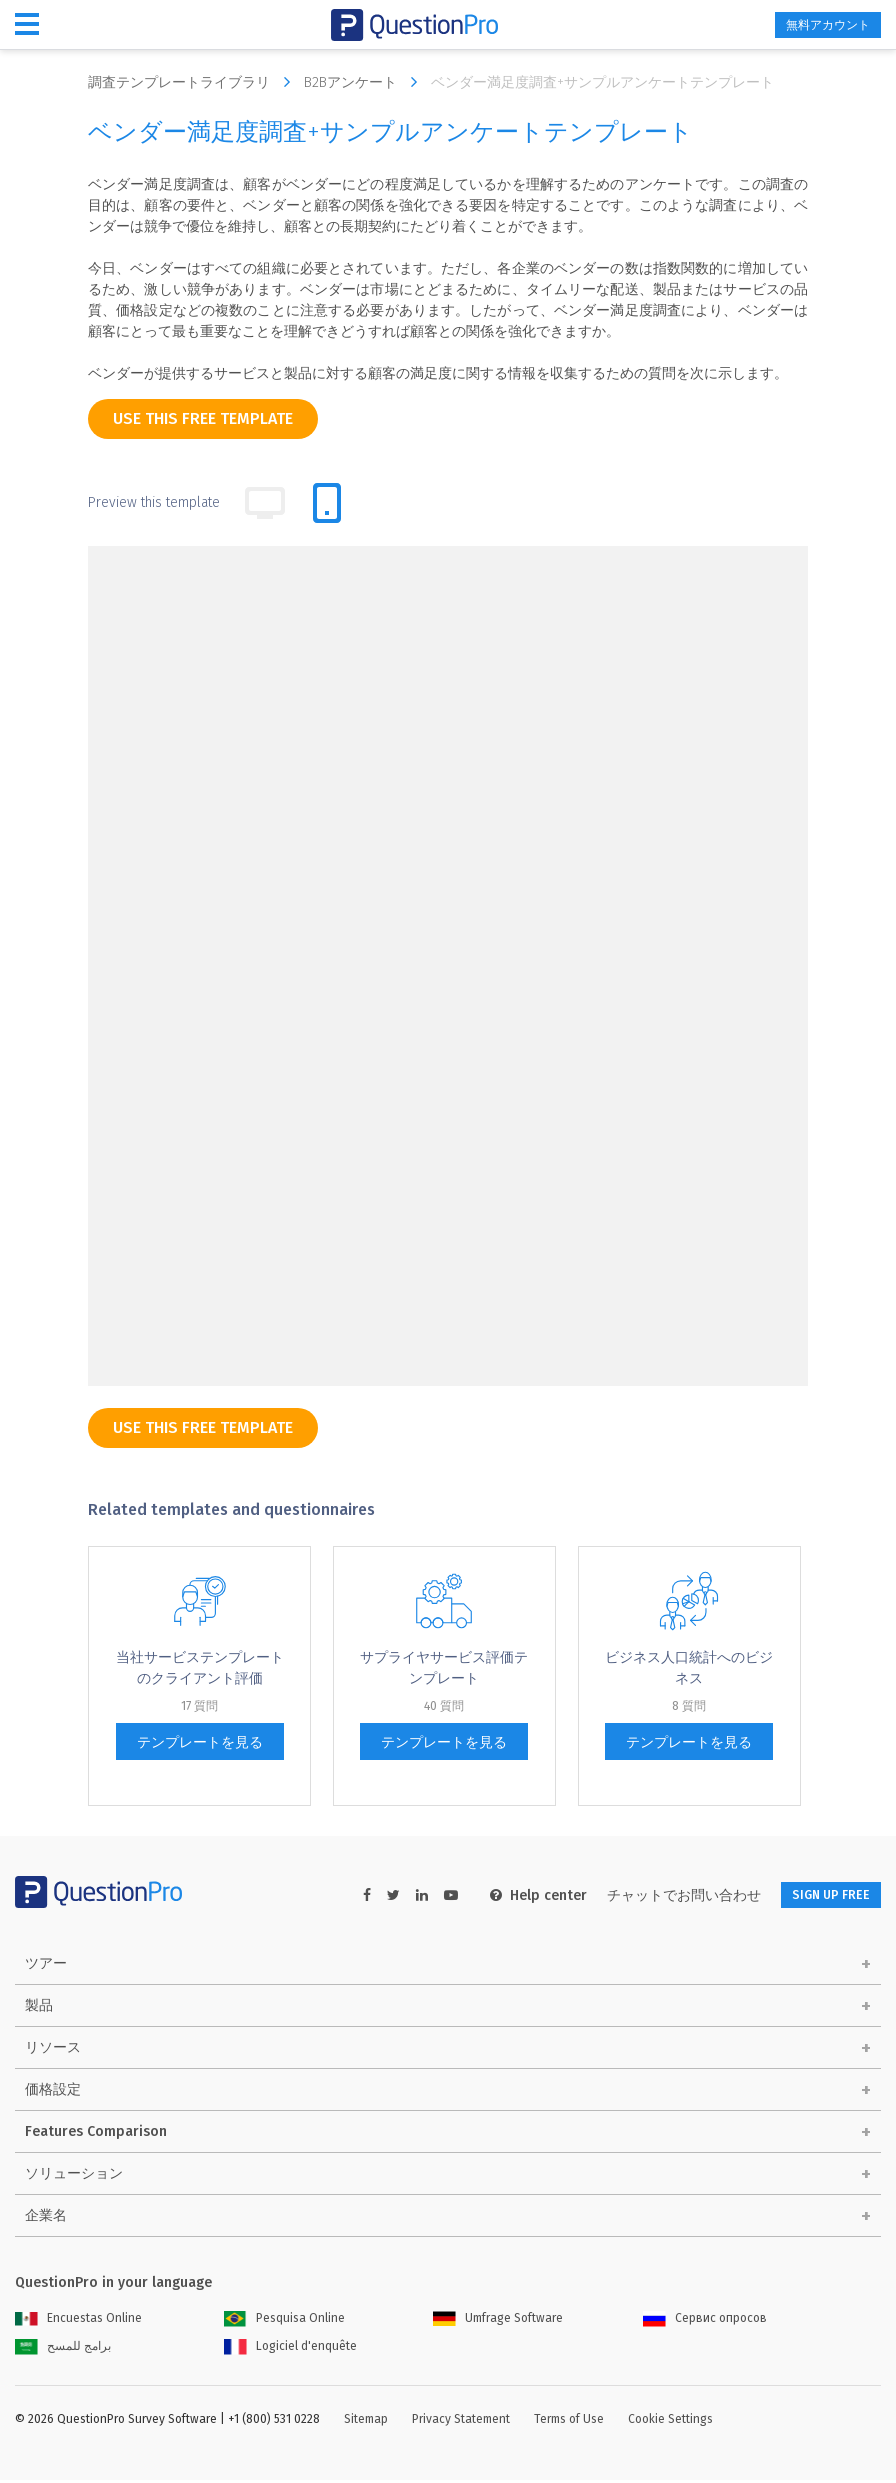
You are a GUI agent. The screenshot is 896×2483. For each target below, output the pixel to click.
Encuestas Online (78, 2321)
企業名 (46, 2218)
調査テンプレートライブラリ (194, 82)
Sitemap (366, 2422)
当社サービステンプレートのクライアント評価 (200, 1668)
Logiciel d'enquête (290, 2349)
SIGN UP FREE (818, 1895)
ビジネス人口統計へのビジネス (689, 1668)
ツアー (46, 1966)
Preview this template (154, 502)
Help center (512, 1895)
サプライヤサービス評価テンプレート (444, 1668)
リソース (53, 2050)
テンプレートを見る (200, 1742)
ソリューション (74, 2176)
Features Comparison (96, 2134)
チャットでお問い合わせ (658, 1895)
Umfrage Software (498, 2321)
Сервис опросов (705, 2321)
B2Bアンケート (365, 82)
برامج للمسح (63, 2349)
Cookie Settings (670, 2422)
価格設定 (53, 2092)
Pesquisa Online (284, 2321)
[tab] (327, 503)
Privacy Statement (461, 2422)
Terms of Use (569, 2422)
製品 (39, 2008)
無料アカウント (812, 25)
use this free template (203, 418)
